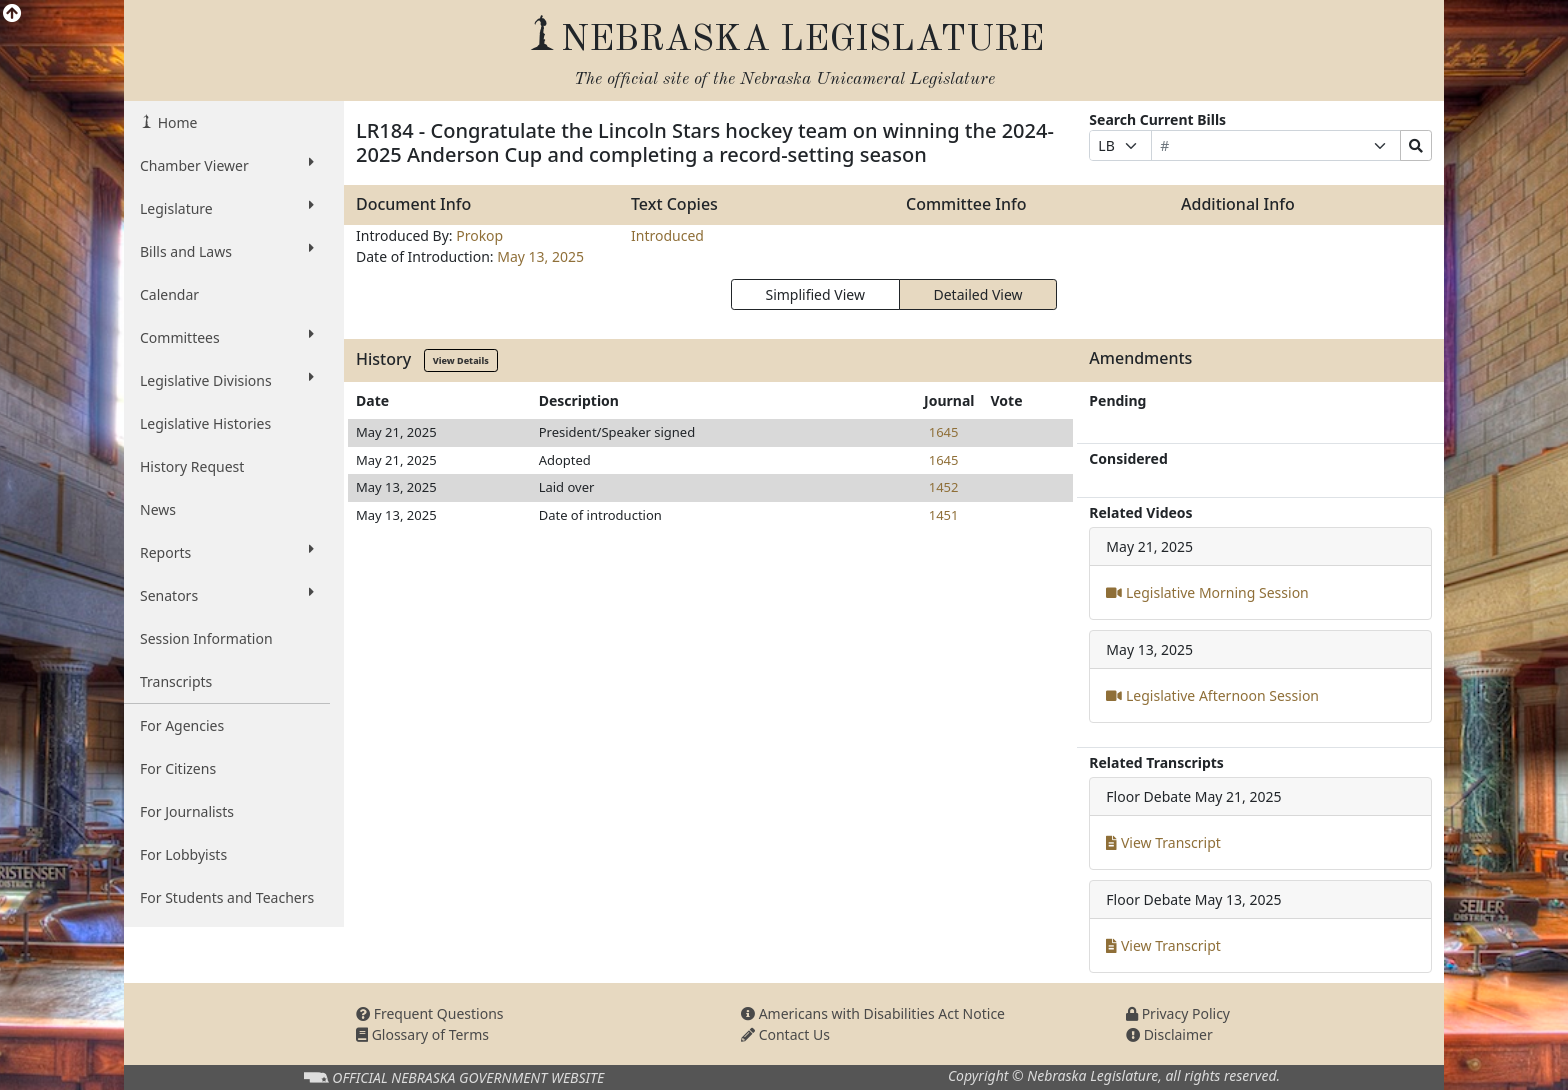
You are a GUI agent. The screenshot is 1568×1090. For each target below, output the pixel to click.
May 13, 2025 (540, 256)
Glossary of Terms (422, 1034)
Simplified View (814, 294)
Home (175, 122)
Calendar (169, 294)
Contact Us (785, 1034)
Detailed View (978, 294)
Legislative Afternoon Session (1212, 695)
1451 (944, 515)
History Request (192, 466)
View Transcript (1163, 842)
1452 (944, 487)
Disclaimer (1169, 1034)
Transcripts (176, 681)
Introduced (667, 235)
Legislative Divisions (227, 380)
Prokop (479, 235)
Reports (227, 552)
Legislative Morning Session (1207, 592)
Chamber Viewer (227, 165)
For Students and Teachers (227, 897)
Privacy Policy (1178, 1013)
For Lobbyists (183, 854)
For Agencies (182, 725)
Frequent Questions (430, 1013)
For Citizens (178, 768)
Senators (227, 595)
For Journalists (187, 811)
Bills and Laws (227, 251)
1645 (944, 432)
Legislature (227, 208)
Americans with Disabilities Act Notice (873, 1013)
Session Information (206, 638)
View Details (461, 360)
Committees (227, 337)
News (158, 509)
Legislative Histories (205, 423)
